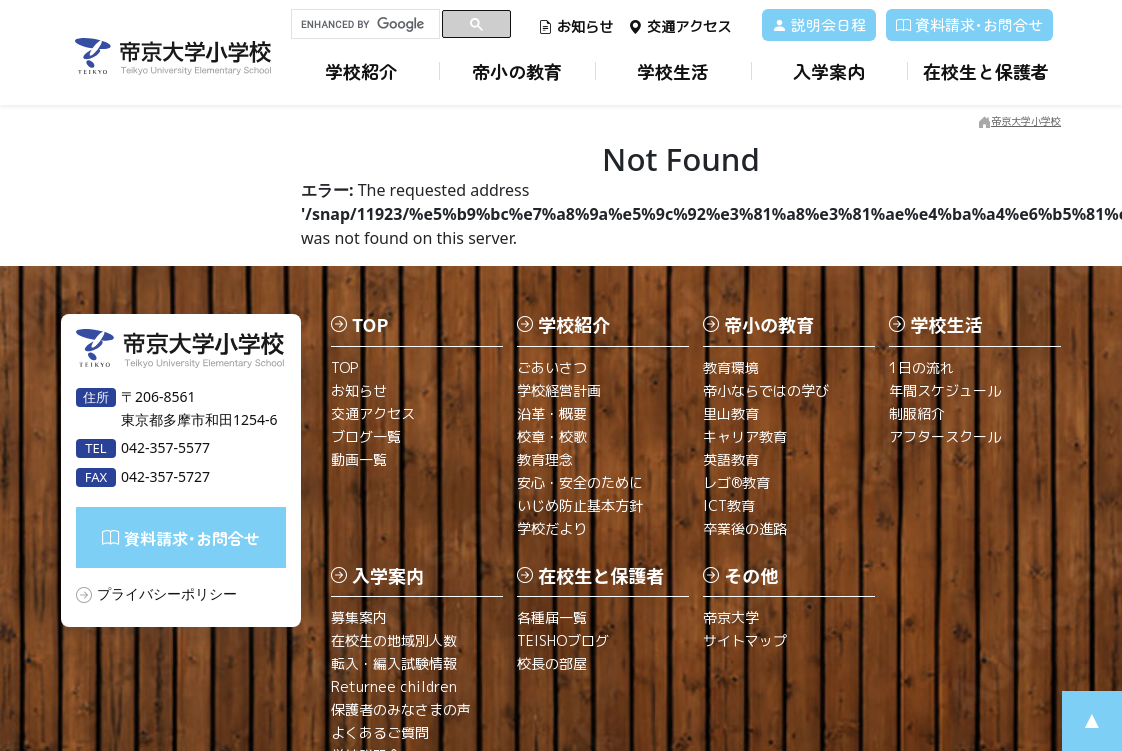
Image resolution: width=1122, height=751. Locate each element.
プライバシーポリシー (167, 593)
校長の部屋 (552, 663)
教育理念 (545, 459)
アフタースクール (945, 436)
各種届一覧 (552, 617)
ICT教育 (729, 505)
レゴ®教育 (736, 482)
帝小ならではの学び (766, 390)
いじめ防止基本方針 (580, 505)
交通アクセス (679, 26)
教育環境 (731, 367)
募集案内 (359, 617)
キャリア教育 (745, 436)
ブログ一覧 (366, 436)
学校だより (552, 528)
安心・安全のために (580, 482)
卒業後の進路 (745, 528)
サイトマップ (745, 640)
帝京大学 (731, 617)
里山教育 (731, 413)
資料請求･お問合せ (969, 24)
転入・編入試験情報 (394, 663)
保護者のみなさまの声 (401, 709)
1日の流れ (921, 367)
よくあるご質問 (380, 732)
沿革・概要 (552, 413)
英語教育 (731, 459)
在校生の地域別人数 (394, 640)
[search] (365, 24)
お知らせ (575, 26)
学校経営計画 (559, 390)
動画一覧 (359, 459)
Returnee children (394, 686)
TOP (344, 367)
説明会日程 (819, 24)
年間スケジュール (945, 390)
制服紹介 (917, 413)
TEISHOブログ (563, 640)
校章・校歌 (552, 436)
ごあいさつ (552, 367)
